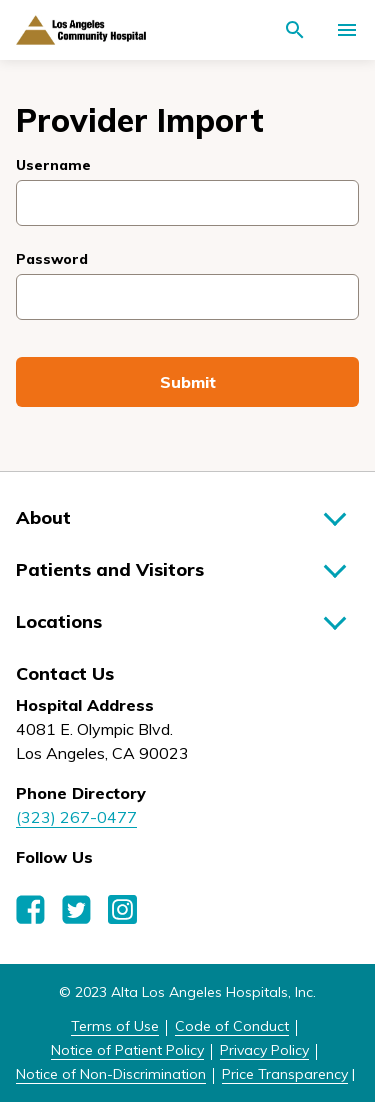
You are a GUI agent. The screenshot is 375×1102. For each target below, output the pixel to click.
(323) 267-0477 (76, 817)
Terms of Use (115, 1026)
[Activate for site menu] (347, 30)
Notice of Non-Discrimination (111, 1074)
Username (53, 165)
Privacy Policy (264, 1050)
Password (52, 259)
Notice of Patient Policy (127, 1050)
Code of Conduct (232, 1026)
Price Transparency (285, 1074)
